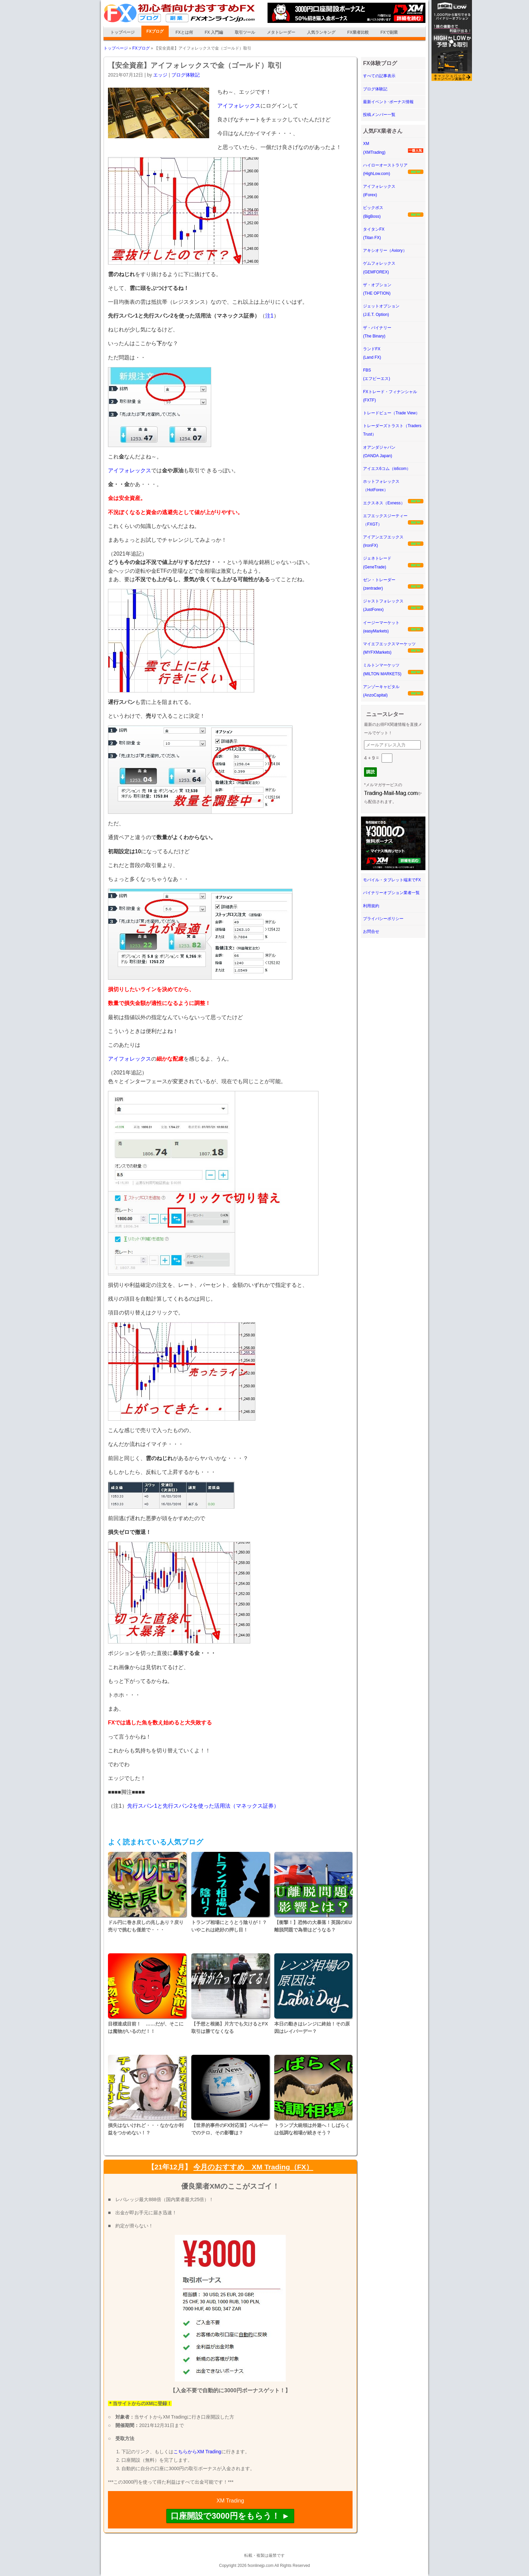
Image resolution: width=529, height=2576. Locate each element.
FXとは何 (184, 32)
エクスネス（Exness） (384, 503)
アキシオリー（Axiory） (385, 250)
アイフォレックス (238, 106)
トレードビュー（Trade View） (391, 413)
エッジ (160, 75)
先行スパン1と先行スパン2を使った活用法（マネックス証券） (203, 1806)
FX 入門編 (214, 32)
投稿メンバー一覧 (379, 114)
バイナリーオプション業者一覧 (391, 892)
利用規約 (371, 906)
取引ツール (245, 32)
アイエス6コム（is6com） (387, 468)
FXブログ (155, 31)
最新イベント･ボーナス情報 (388, 101)
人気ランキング (321, 32)
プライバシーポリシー (383, 918)
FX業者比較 (357, 32)
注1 (269, 316)
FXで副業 (389, 32)
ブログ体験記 (185, 75)
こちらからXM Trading (197, 2451)
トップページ (122, 32)
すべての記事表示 (379, 75)
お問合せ (371, 931)
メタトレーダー (281, 32)
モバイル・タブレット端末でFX (392, 880)
